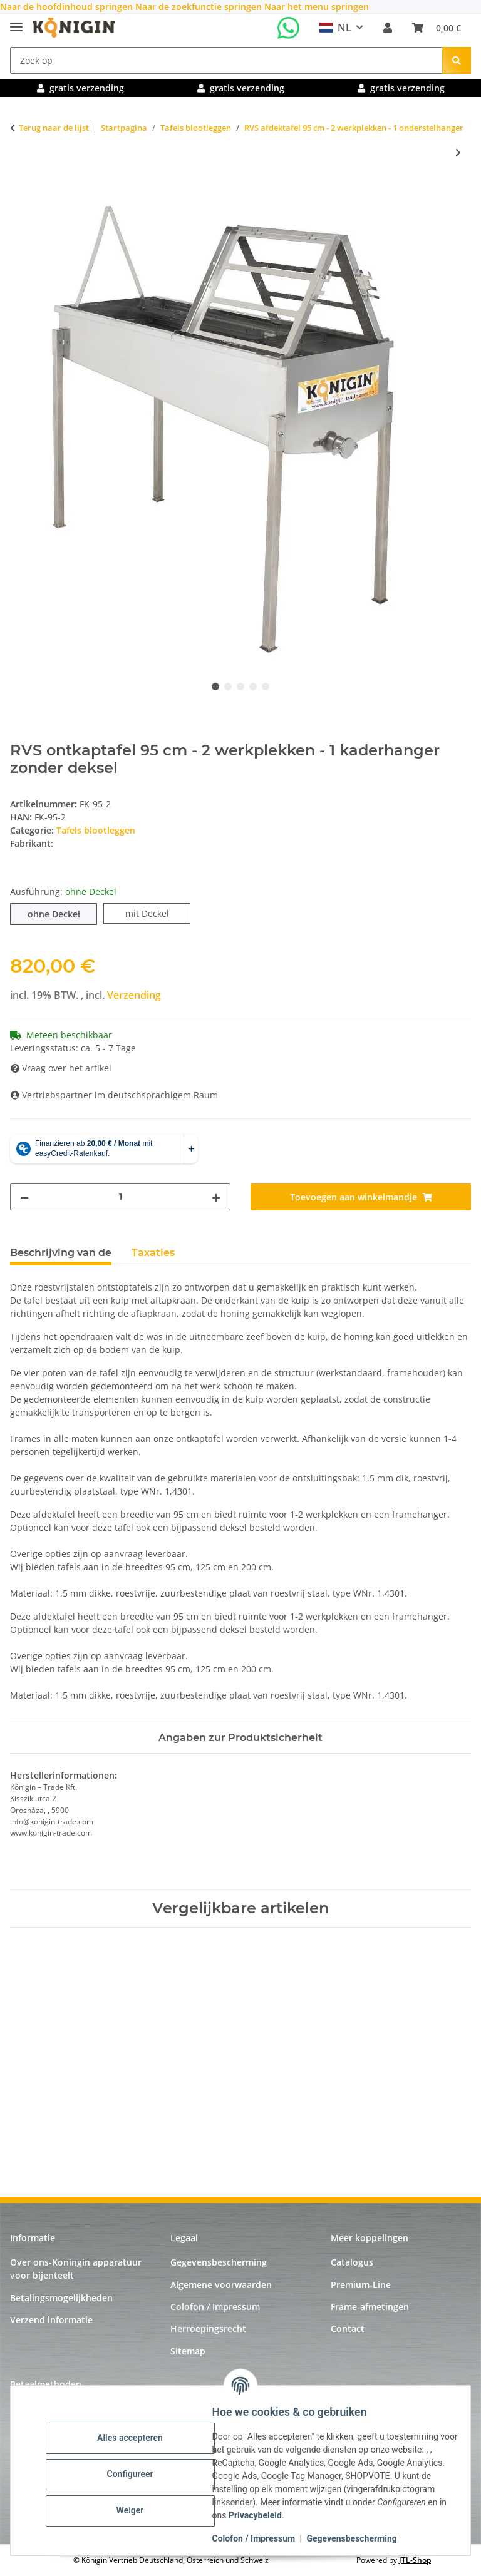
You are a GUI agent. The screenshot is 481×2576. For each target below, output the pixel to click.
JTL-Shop (415, 2560)
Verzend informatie (51, 2320)
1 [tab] (215, 686)
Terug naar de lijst (54, 127)
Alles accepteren (138, 2438)
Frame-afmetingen (370, 2307)
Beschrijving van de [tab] (60, 1253)
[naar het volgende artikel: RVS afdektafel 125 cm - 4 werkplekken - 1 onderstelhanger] (458, 152)
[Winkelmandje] (436, 27)
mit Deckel (158, 912)
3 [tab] (240, 686)
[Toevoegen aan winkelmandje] (20, 194)
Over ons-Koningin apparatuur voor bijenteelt (76, 2268)
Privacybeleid (366, 2515)
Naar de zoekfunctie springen (199, 7)
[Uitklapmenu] (16, 21)
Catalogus (352, 2262)
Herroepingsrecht (208, 2328)
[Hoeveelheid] (120, 1197)
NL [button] (335, 27)
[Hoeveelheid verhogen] (216, 1197)
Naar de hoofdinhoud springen (67, 7)
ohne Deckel (63, 913)
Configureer (138, 2474)
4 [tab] (253, 686)
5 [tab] (265, 686)
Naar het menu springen (316, 7)
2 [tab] (228, 686)
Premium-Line (361, 2285)
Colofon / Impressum (261, 2538)
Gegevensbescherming (359, 2538)
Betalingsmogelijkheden (61, 2298)
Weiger (138, 2510)
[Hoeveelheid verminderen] (24, 1197)
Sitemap (187, 2351)
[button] (387, 27)
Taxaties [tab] (153, 1253)
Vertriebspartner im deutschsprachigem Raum (114, 1095)
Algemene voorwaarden (221, 2285)
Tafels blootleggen (95, 830)
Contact (348, 2328)
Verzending (134, 995)
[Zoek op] (226, 60)
